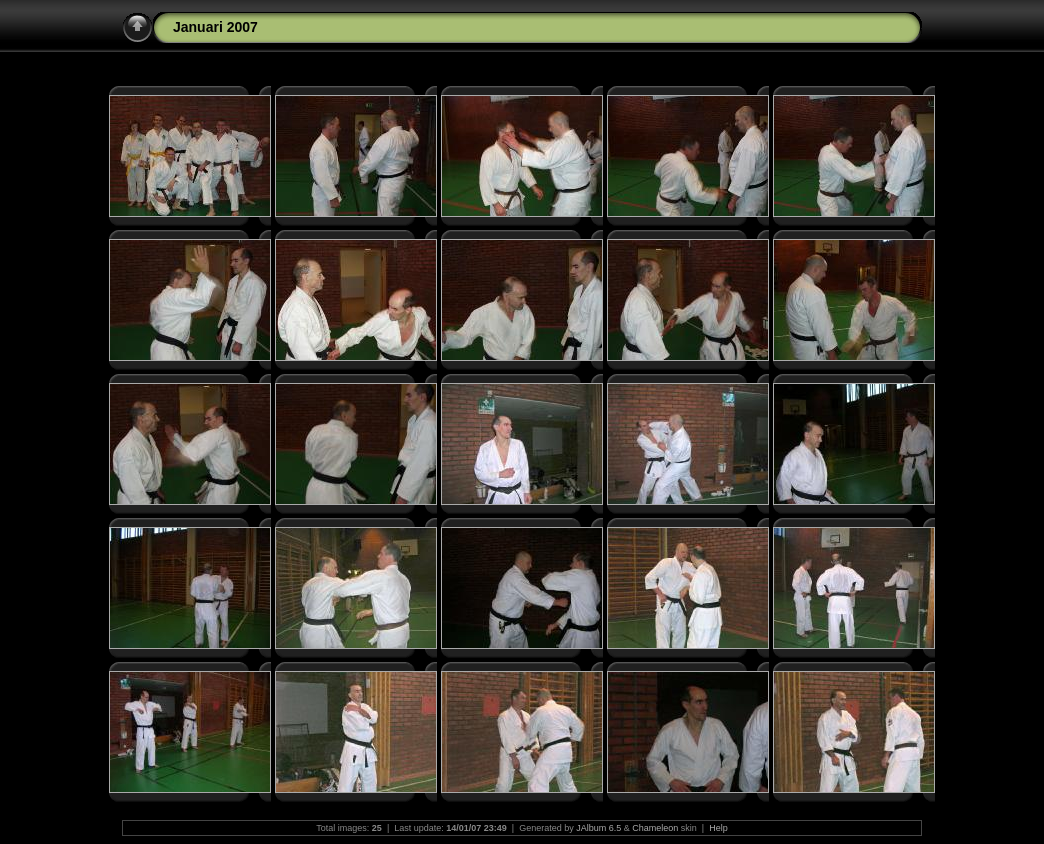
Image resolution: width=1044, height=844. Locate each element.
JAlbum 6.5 (598, 828)
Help (718, 828)
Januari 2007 (215, 27)
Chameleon (655, 828)
